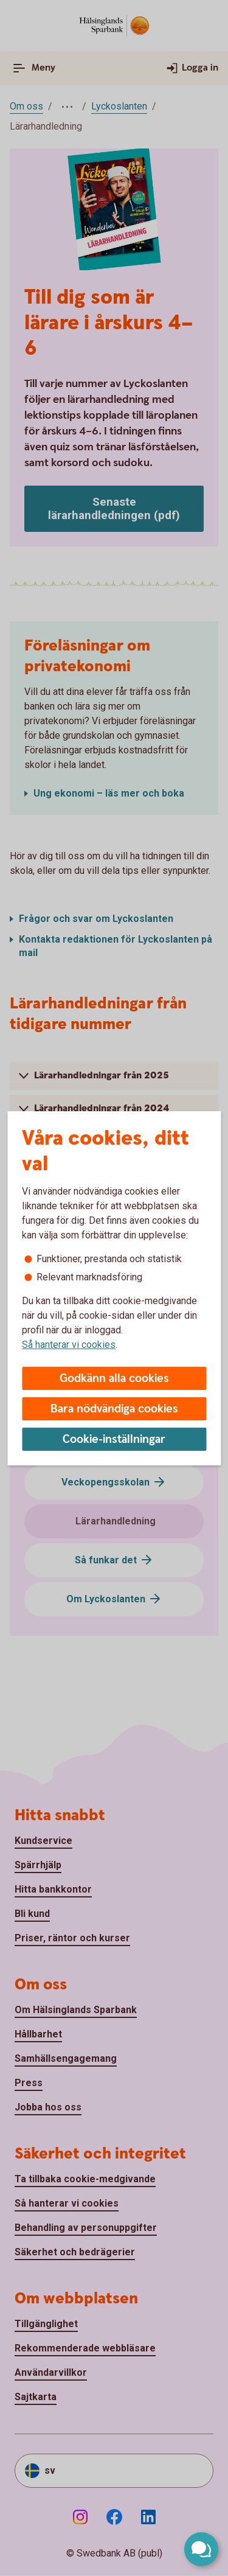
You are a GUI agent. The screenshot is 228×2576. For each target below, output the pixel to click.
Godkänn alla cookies (114, 1378)
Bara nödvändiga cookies (114, 1409)
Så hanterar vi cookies (69, 1344)
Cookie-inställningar (114, 1439)
